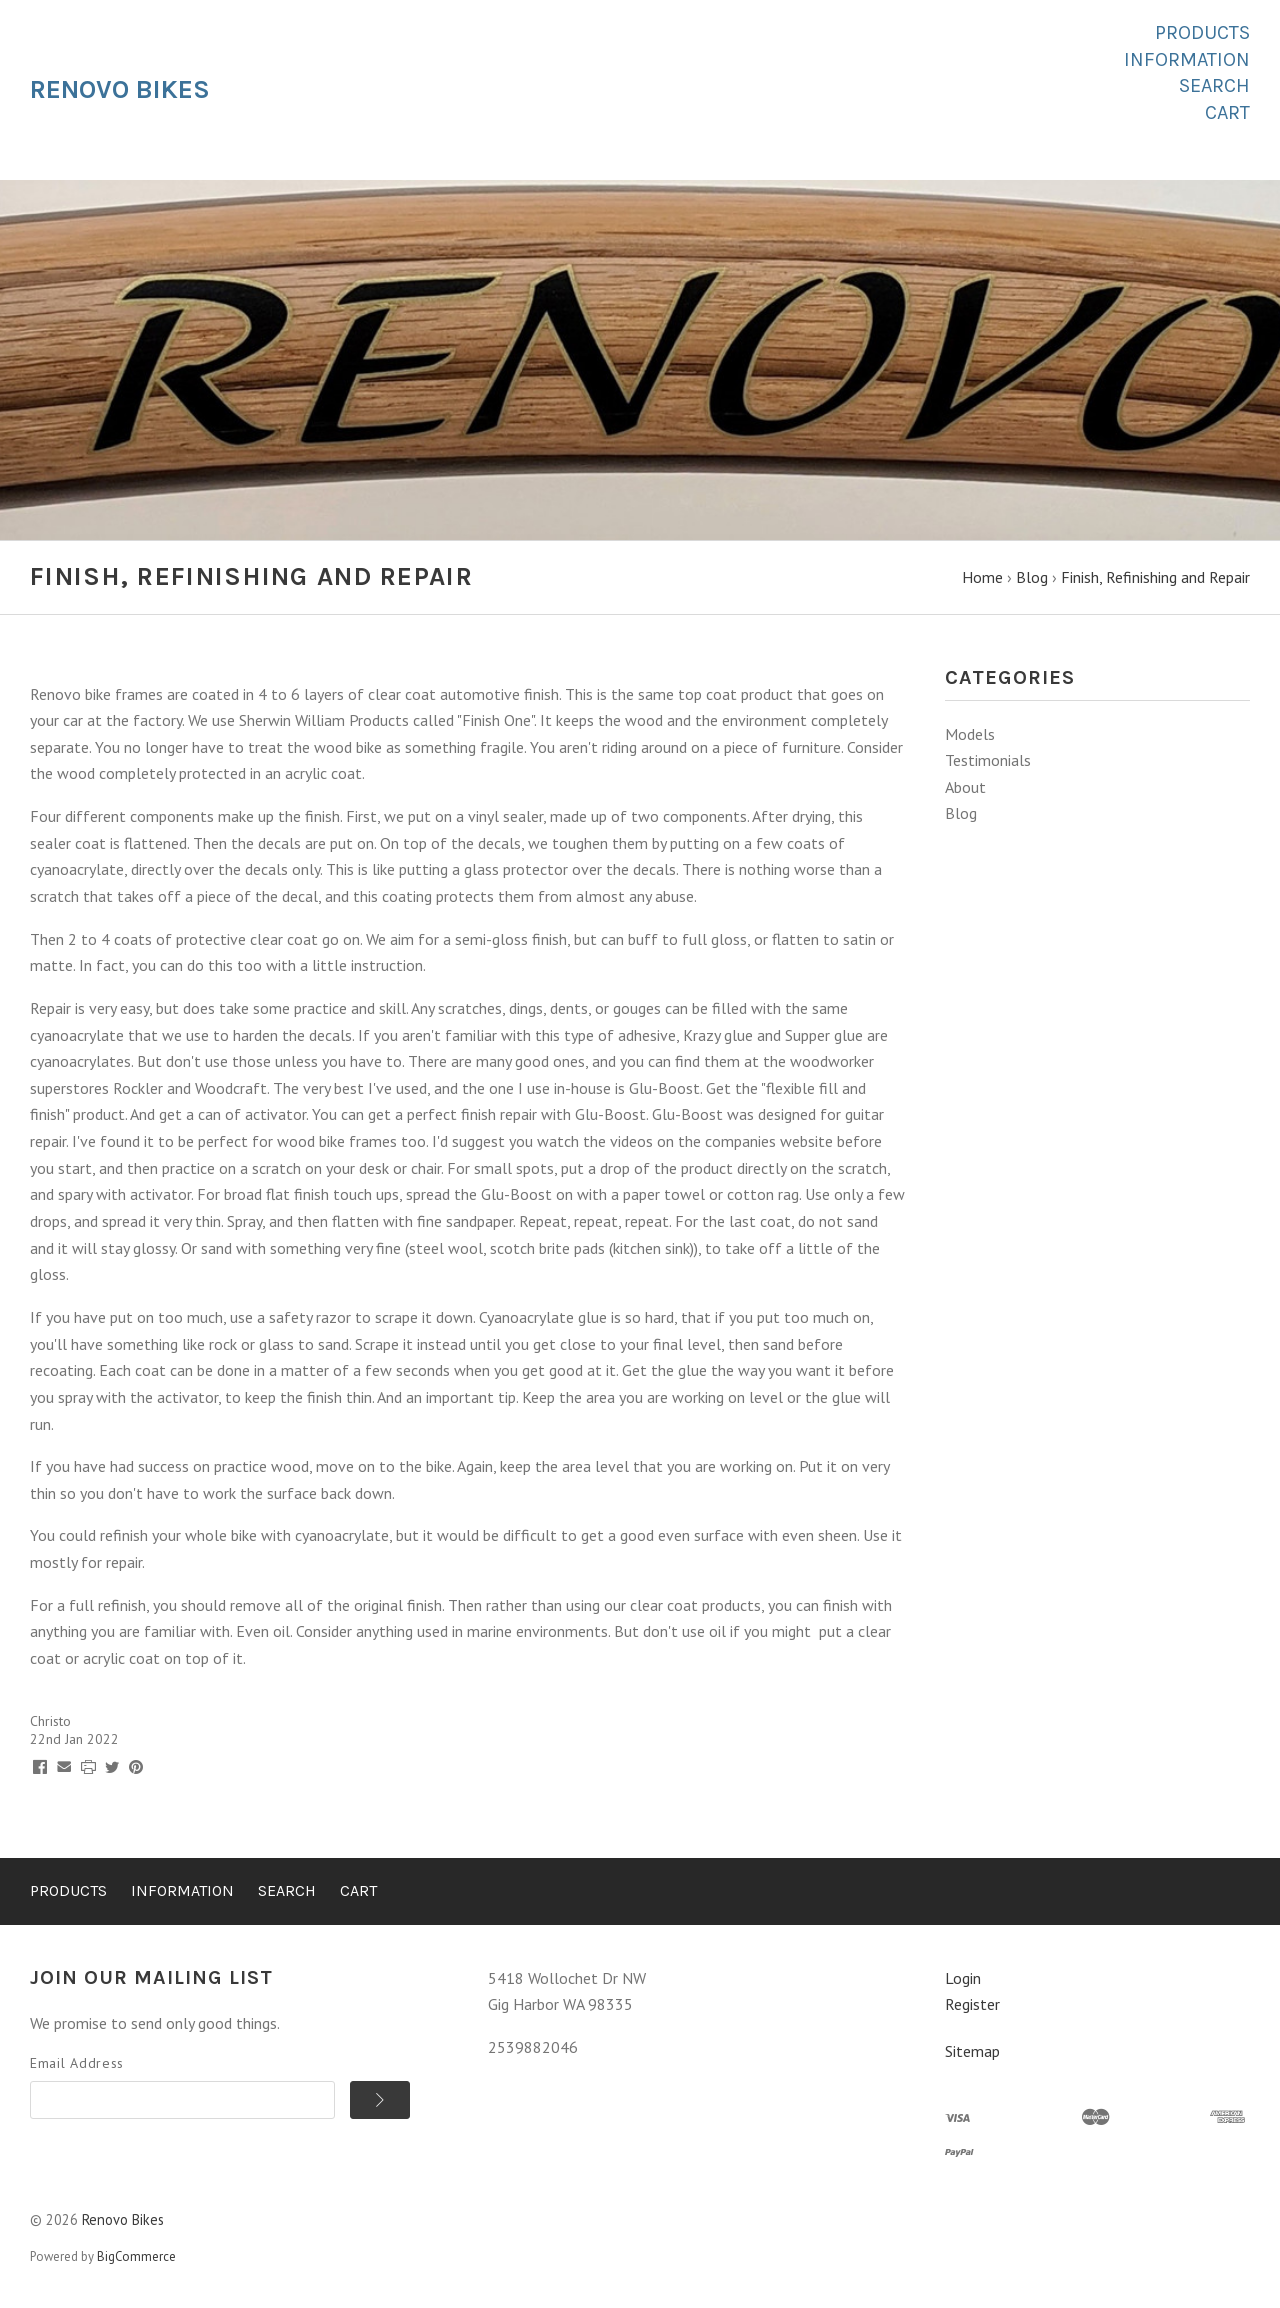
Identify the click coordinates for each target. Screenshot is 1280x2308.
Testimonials (988, 760)
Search (1214, 85)
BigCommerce (136, 2256)
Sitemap (972, 2051)
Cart (1227, 112)
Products (1202, 32)
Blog (961, 813)
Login (963, 1978)
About (965, 787)
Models (970, 734)
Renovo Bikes (123, 2219)
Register (972, 2004)
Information (1187, 59)
